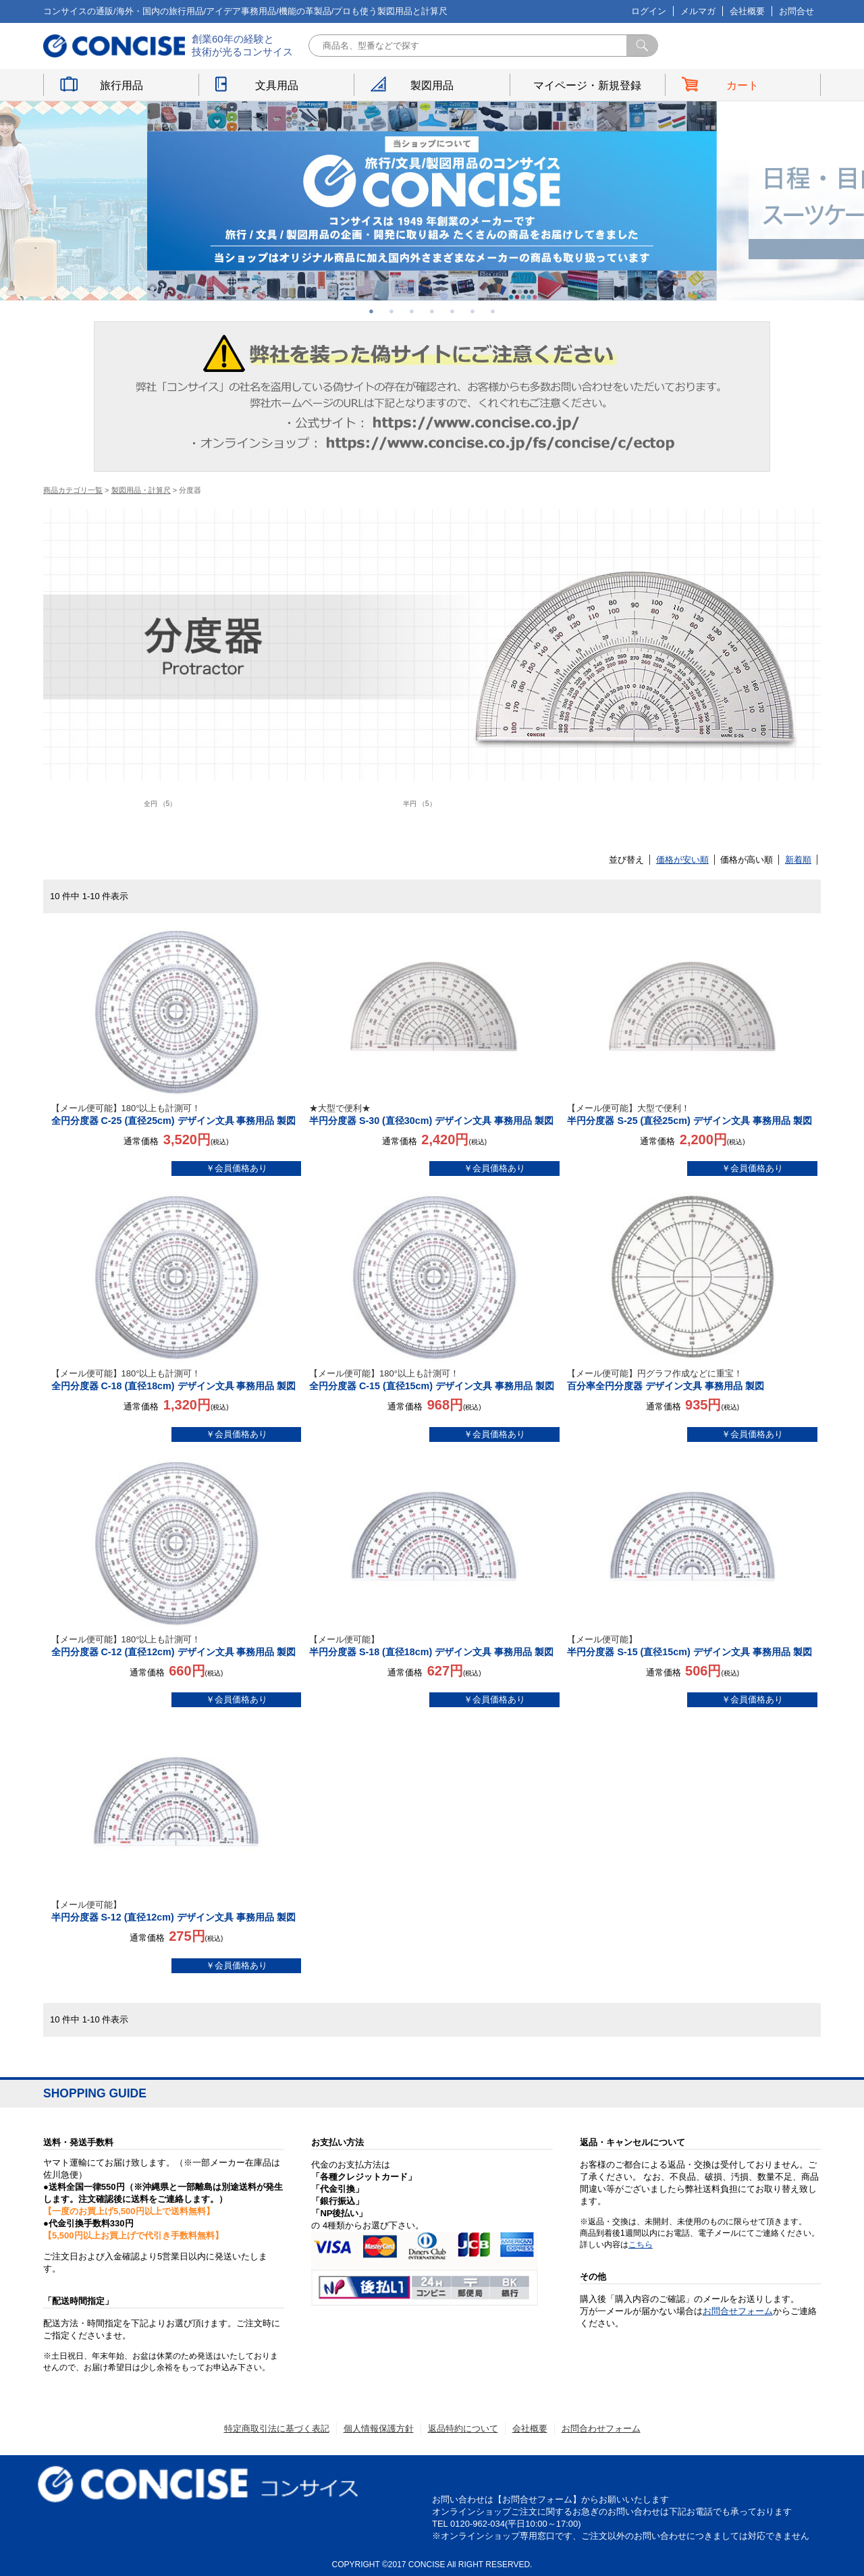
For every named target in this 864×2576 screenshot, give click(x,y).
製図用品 (432, 85)
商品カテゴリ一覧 (73, 490)
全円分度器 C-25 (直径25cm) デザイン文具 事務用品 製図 (176, 1114)
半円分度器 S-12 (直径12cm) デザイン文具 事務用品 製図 (176, 1911)
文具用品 (276, 85)
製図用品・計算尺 (141, 490)
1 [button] (371, 311)
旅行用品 (121, 85)
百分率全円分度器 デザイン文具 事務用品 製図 (692, 1379)
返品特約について (463, 2428)
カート (742, 85)
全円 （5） (160, 803)
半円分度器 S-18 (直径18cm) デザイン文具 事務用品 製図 (434, 1645)
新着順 (798, 860)
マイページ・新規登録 (587, 85)
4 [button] (432, 311)
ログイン (648, 11)
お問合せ (796, 11)
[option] (432, 200)
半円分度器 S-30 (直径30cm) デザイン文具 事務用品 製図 (434, 1114)
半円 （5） (419, 803)
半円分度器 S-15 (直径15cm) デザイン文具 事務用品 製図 (692, 1645)
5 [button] (452, 311)
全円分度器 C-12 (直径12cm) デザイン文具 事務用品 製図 (176, 1645)
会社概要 (747, 11)
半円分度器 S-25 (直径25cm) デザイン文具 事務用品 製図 (692, 1114)
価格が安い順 (682, 860)
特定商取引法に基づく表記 (276, 2428)
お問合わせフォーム (601, 2428)
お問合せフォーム (738, 2311)
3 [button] (411, 311)
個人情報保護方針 (379, 2428)
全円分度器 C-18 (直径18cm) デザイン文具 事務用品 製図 (176, 1379)
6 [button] (472, 311)
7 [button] (493, 311)
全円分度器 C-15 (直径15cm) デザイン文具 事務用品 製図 (434, 1379)
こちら (640, 2244)
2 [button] (391, 311)
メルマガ (698, 11)
